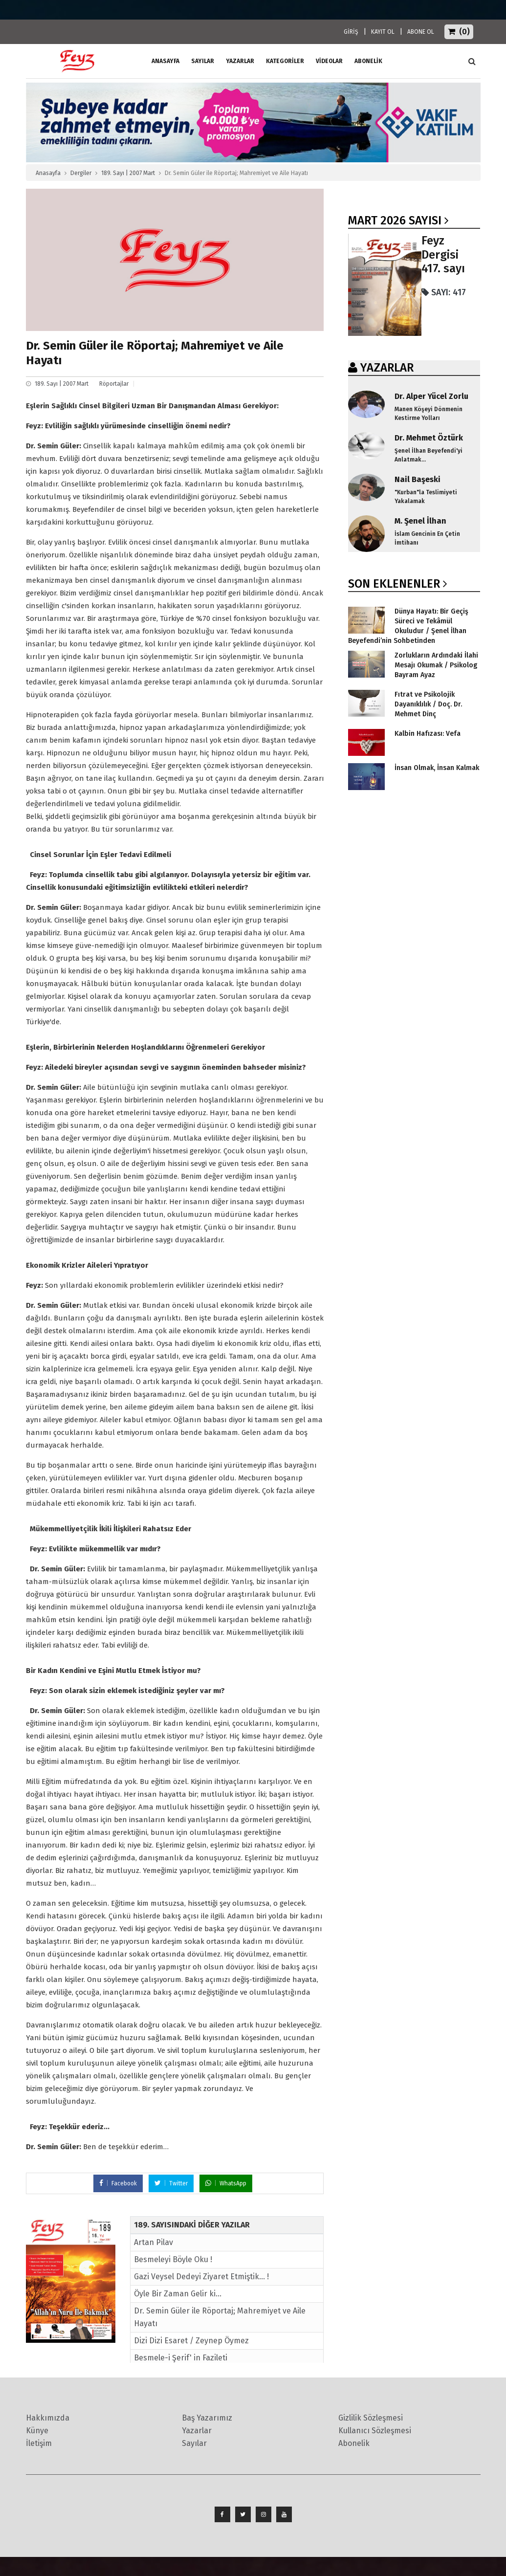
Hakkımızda (47, 2417)
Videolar (329, 61)
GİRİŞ (351, 31)
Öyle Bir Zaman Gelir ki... (177, 2293)
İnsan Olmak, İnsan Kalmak (437, 768)
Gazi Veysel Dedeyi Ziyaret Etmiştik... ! (201, 2276)
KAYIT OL (383, 31)
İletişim (39, 2443)
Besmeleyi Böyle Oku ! (173, 2259)
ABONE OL (420, 31)
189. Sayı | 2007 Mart (128, 173)
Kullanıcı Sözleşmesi (374, 2430)
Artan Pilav (153, 2242)
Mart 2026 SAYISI (394, 220)
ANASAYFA (165, 61)
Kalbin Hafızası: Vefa (428, 733)
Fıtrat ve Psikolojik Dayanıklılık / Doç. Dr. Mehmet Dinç (428, 704)
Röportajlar (114, 383)
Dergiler (80, 173)
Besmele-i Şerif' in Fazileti (180, 2357)
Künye (37, 2430)
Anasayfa (48, 173)
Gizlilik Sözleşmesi (370, 2417)
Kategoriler (285, 61)
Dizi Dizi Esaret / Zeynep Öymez (191, 2340)
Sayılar (202, 61)
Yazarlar (240, 61)
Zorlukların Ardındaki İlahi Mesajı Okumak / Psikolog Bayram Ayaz (436, 665)
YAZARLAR (387, 367)
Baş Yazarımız (207, 2417)
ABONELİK (368, 61)
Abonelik (354, 2443)
